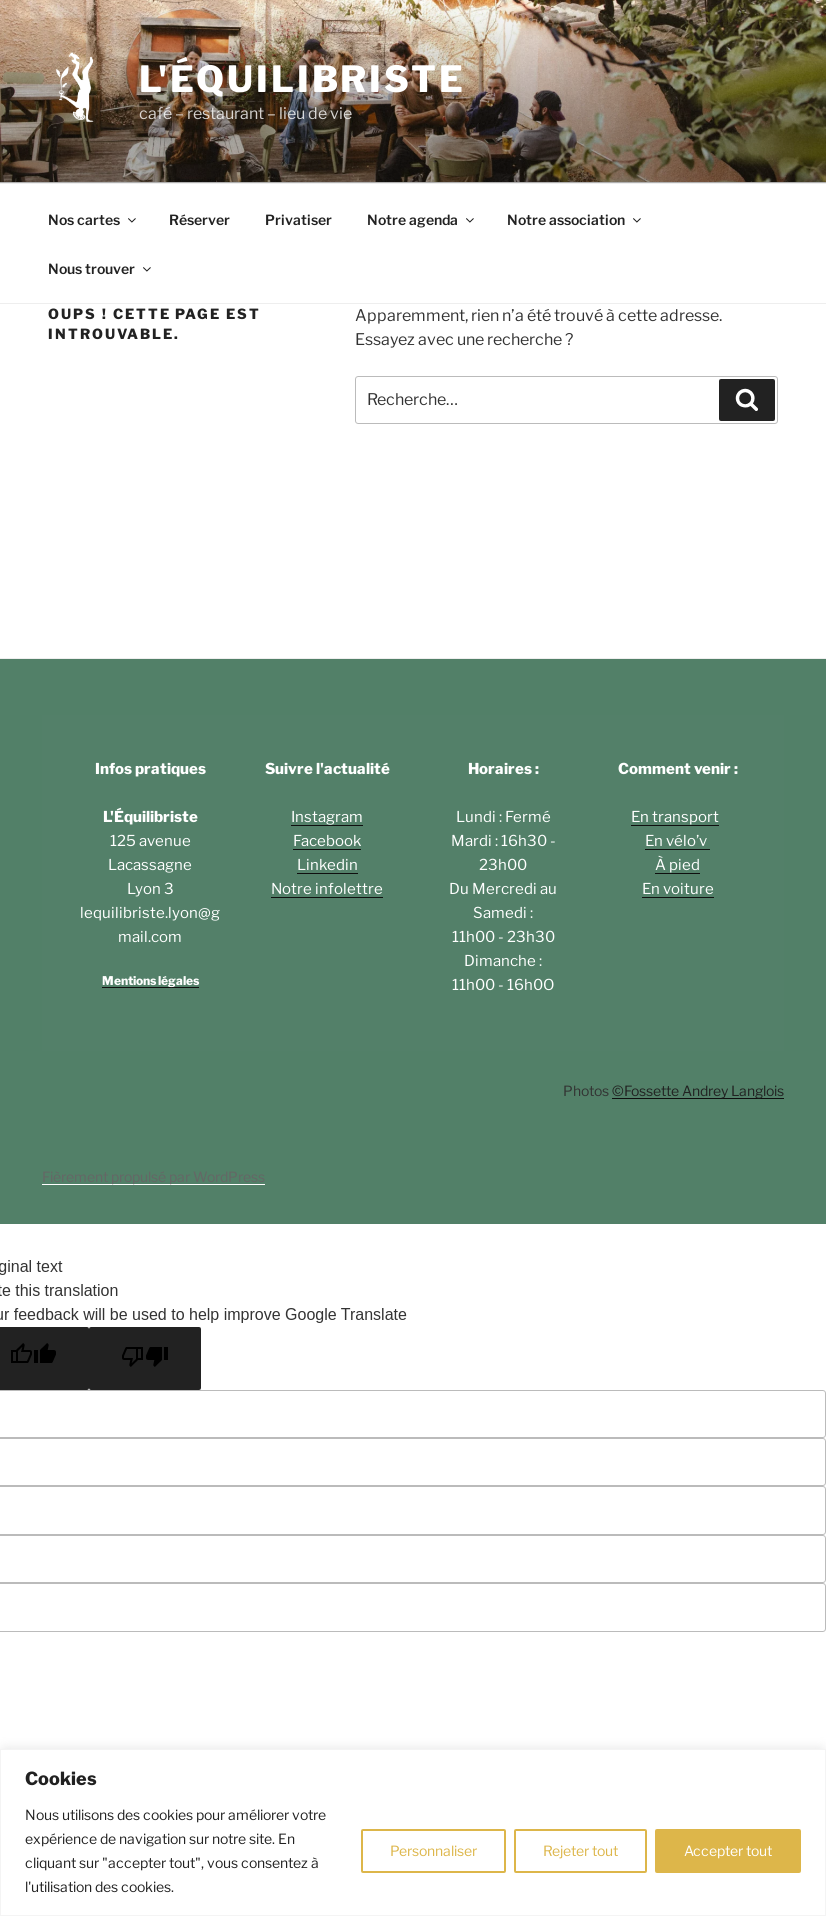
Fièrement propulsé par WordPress (153, 1176)
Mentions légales (150, 980)
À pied (677, 865)
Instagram (327, 817)
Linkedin (327, 865)
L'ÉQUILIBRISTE (302, 79)
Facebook (327, 841)
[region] (413, 1832)
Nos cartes (93, 219)
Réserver (199, 219)
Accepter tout (728, 1850)
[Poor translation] (145, 1358)
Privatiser (298, 219)
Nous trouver (101, 268)
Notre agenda (422, 219)
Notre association (575, 219)
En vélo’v (677, 841)
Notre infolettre (327, 889)
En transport (675, 817)
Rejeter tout (580, 1850)
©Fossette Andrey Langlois (698, 1090)
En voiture (678, 889)
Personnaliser (433, 1850)
